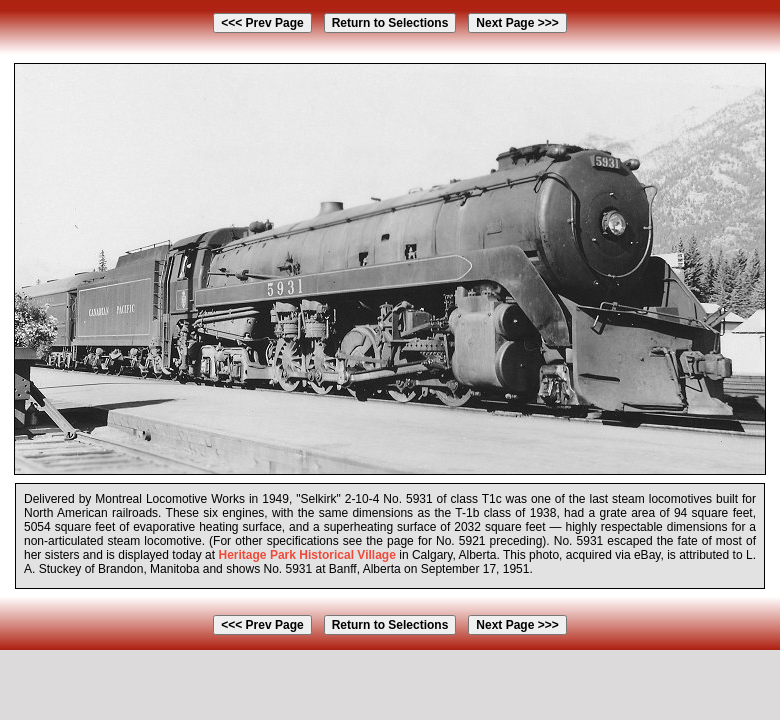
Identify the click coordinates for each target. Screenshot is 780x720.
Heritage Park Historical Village (306, 555)
